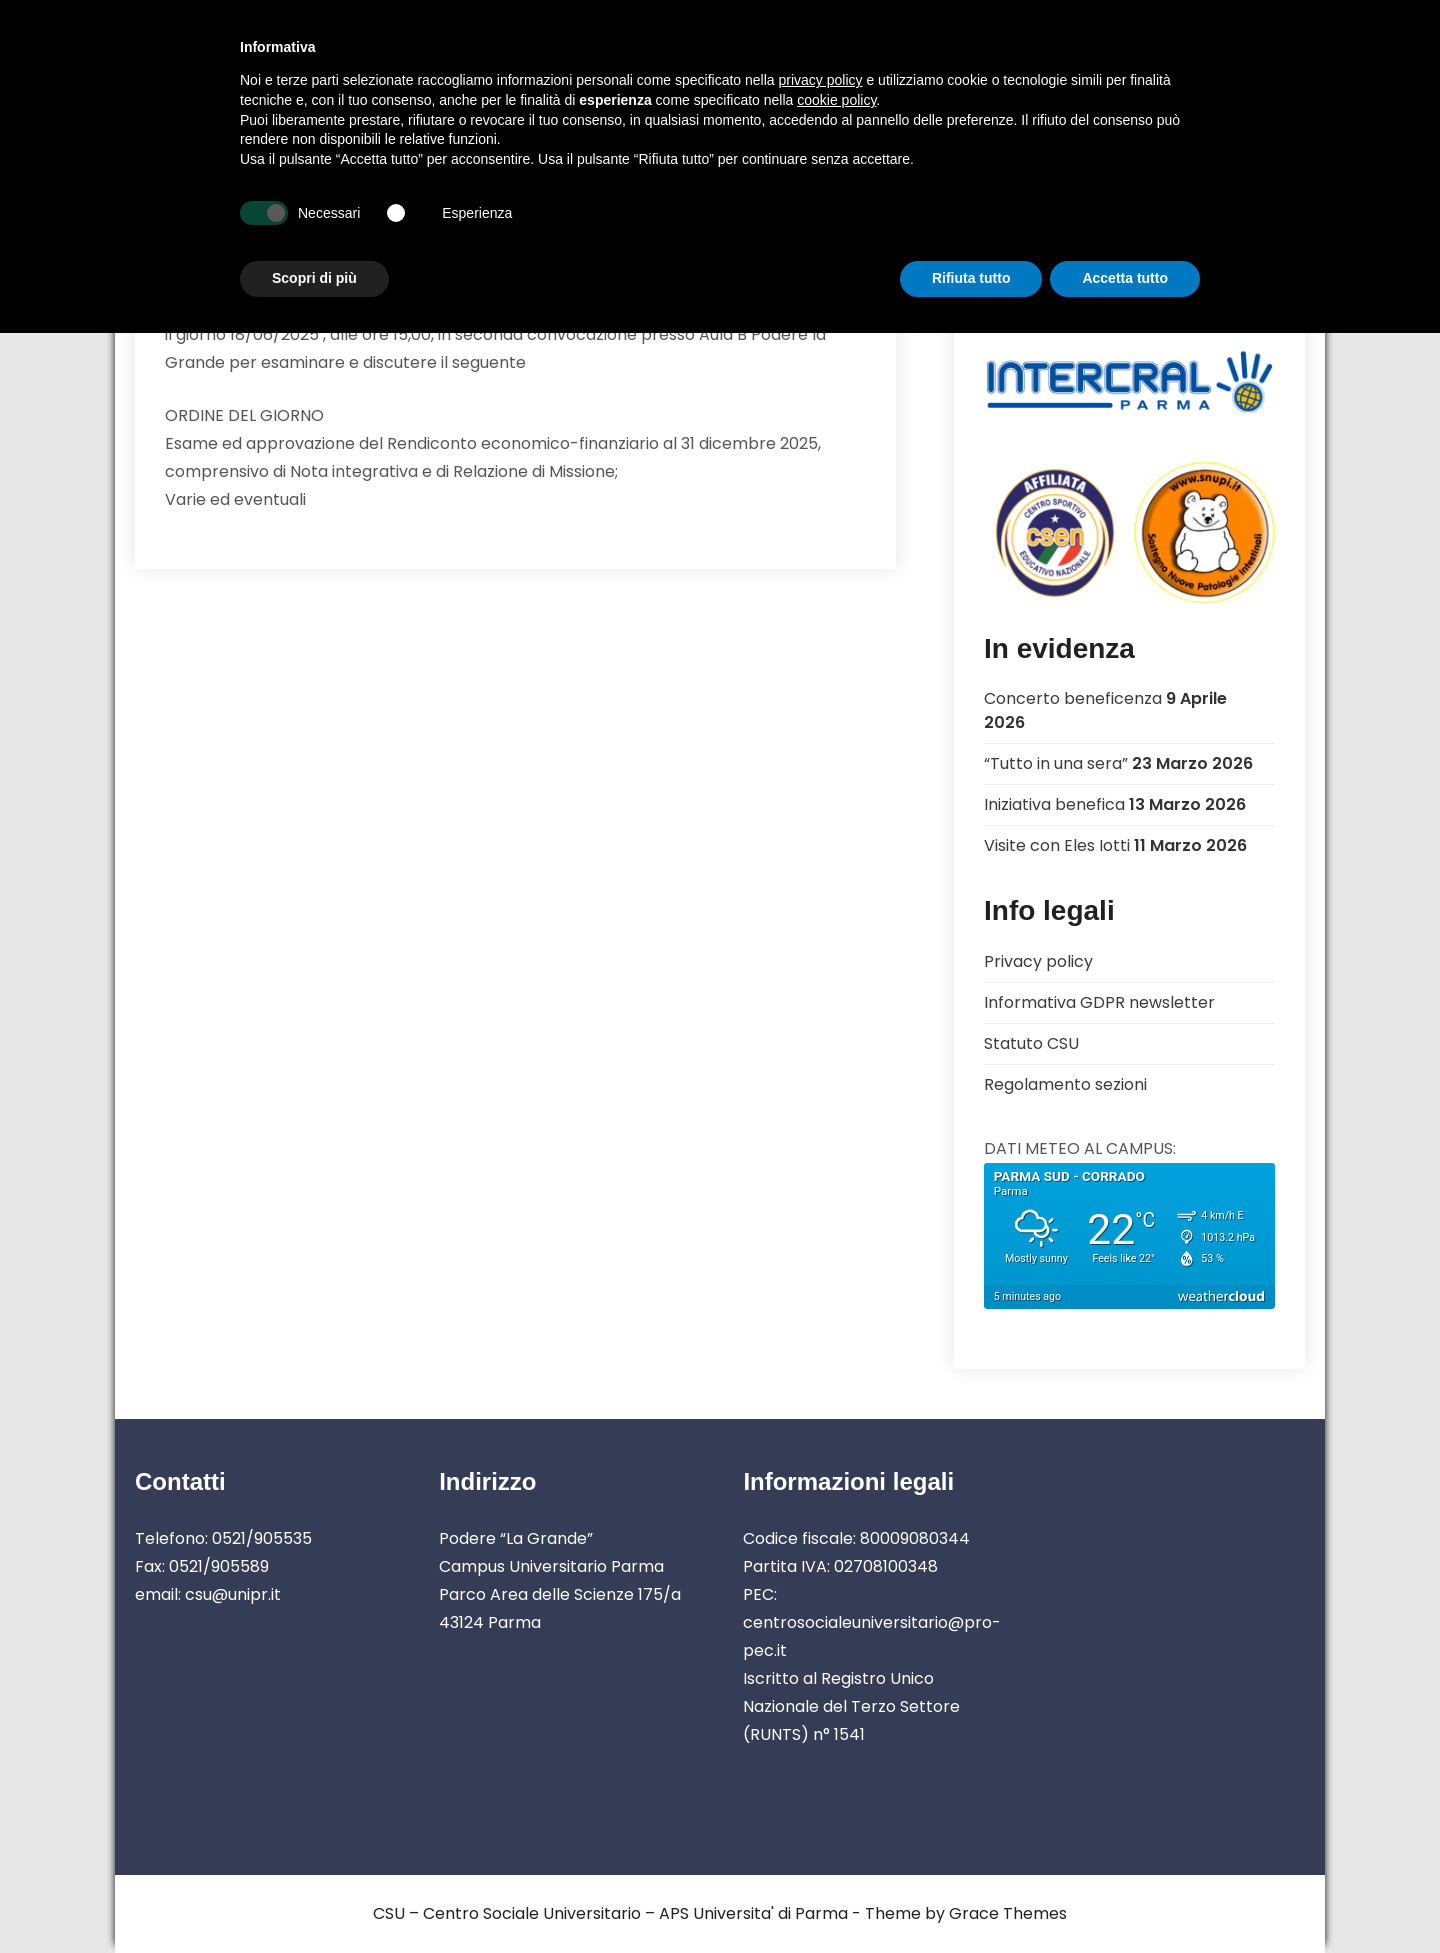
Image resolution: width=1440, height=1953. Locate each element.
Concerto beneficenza (1073, 698)
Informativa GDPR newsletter (1099, 1002)
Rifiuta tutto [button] (971, 278)
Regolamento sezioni (1065, 1084)
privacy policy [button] (821, 80)
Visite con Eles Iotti (1057, 845)
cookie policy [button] (836, 100)
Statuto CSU (1031, 1043)
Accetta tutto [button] (1125, 278)
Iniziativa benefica (1054, 804)
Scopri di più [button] (314, 278)
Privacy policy (1038, 961)
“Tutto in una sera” (1056, 763)
